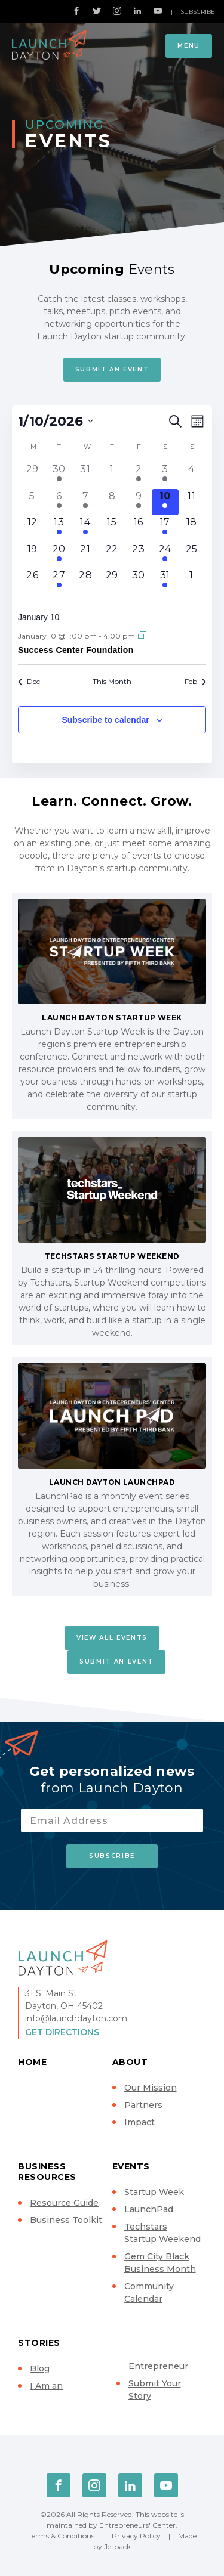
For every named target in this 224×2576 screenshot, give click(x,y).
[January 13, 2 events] (58, 528)
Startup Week (154, 2192)
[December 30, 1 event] (58, 475)
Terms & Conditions (61, 2535)
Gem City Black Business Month (160, 2262)
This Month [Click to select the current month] (112, 681)
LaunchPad (148, 2209)
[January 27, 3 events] (58, 581)
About (130, 2062)
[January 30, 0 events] (138, 581)
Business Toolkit (66, 2220)
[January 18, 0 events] (192, 528)
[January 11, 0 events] (192, 502)
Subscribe (197, 12)
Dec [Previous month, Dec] (29, 681)
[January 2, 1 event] (138, 475)
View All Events (112, 1638)
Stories (39, 2342)
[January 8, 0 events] (112, 502)
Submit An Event (112, 369)
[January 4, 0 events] (192, 475)
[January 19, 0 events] (32, 555)
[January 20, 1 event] (58, 555)
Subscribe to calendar (105, 719)
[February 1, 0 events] (192, 581)
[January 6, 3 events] (58, 502)
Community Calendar (149, 2292)
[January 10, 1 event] (165, 502)
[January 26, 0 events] (32, 581)
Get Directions (62, 2032)
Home (32, 2062)
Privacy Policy (136, 2535)
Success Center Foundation (76, 650)
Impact (139, 2122)
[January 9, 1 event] (138, 502)
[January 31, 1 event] (165, 581)
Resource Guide (64, 2202)
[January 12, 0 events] (32, 528)
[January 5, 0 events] (32, 502)
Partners (143, 2105)
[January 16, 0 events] (138, 528)
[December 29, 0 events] (32, 475)
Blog (40, 2368)
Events (131, 2166)
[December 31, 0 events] (85, 475)
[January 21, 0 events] (85, 555)
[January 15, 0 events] (112, 528)
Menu (188, 45)
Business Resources (47, 2171)
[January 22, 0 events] (112, 555)
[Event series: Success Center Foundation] (142, 635)
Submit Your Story (154, 2389)
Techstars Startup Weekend (162, 2232)
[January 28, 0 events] (85, 581)
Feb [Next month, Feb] (195, 681)
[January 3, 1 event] (165, 475)
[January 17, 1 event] (165, 528)
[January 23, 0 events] (138, 555)
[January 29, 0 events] (112, 581)
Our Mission (150, 2087)
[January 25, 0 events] (192, 555)
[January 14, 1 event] (85, 528)
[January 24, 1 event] (165, 555)
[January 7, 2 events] (85, 502)
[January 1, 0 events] (112, 475)
